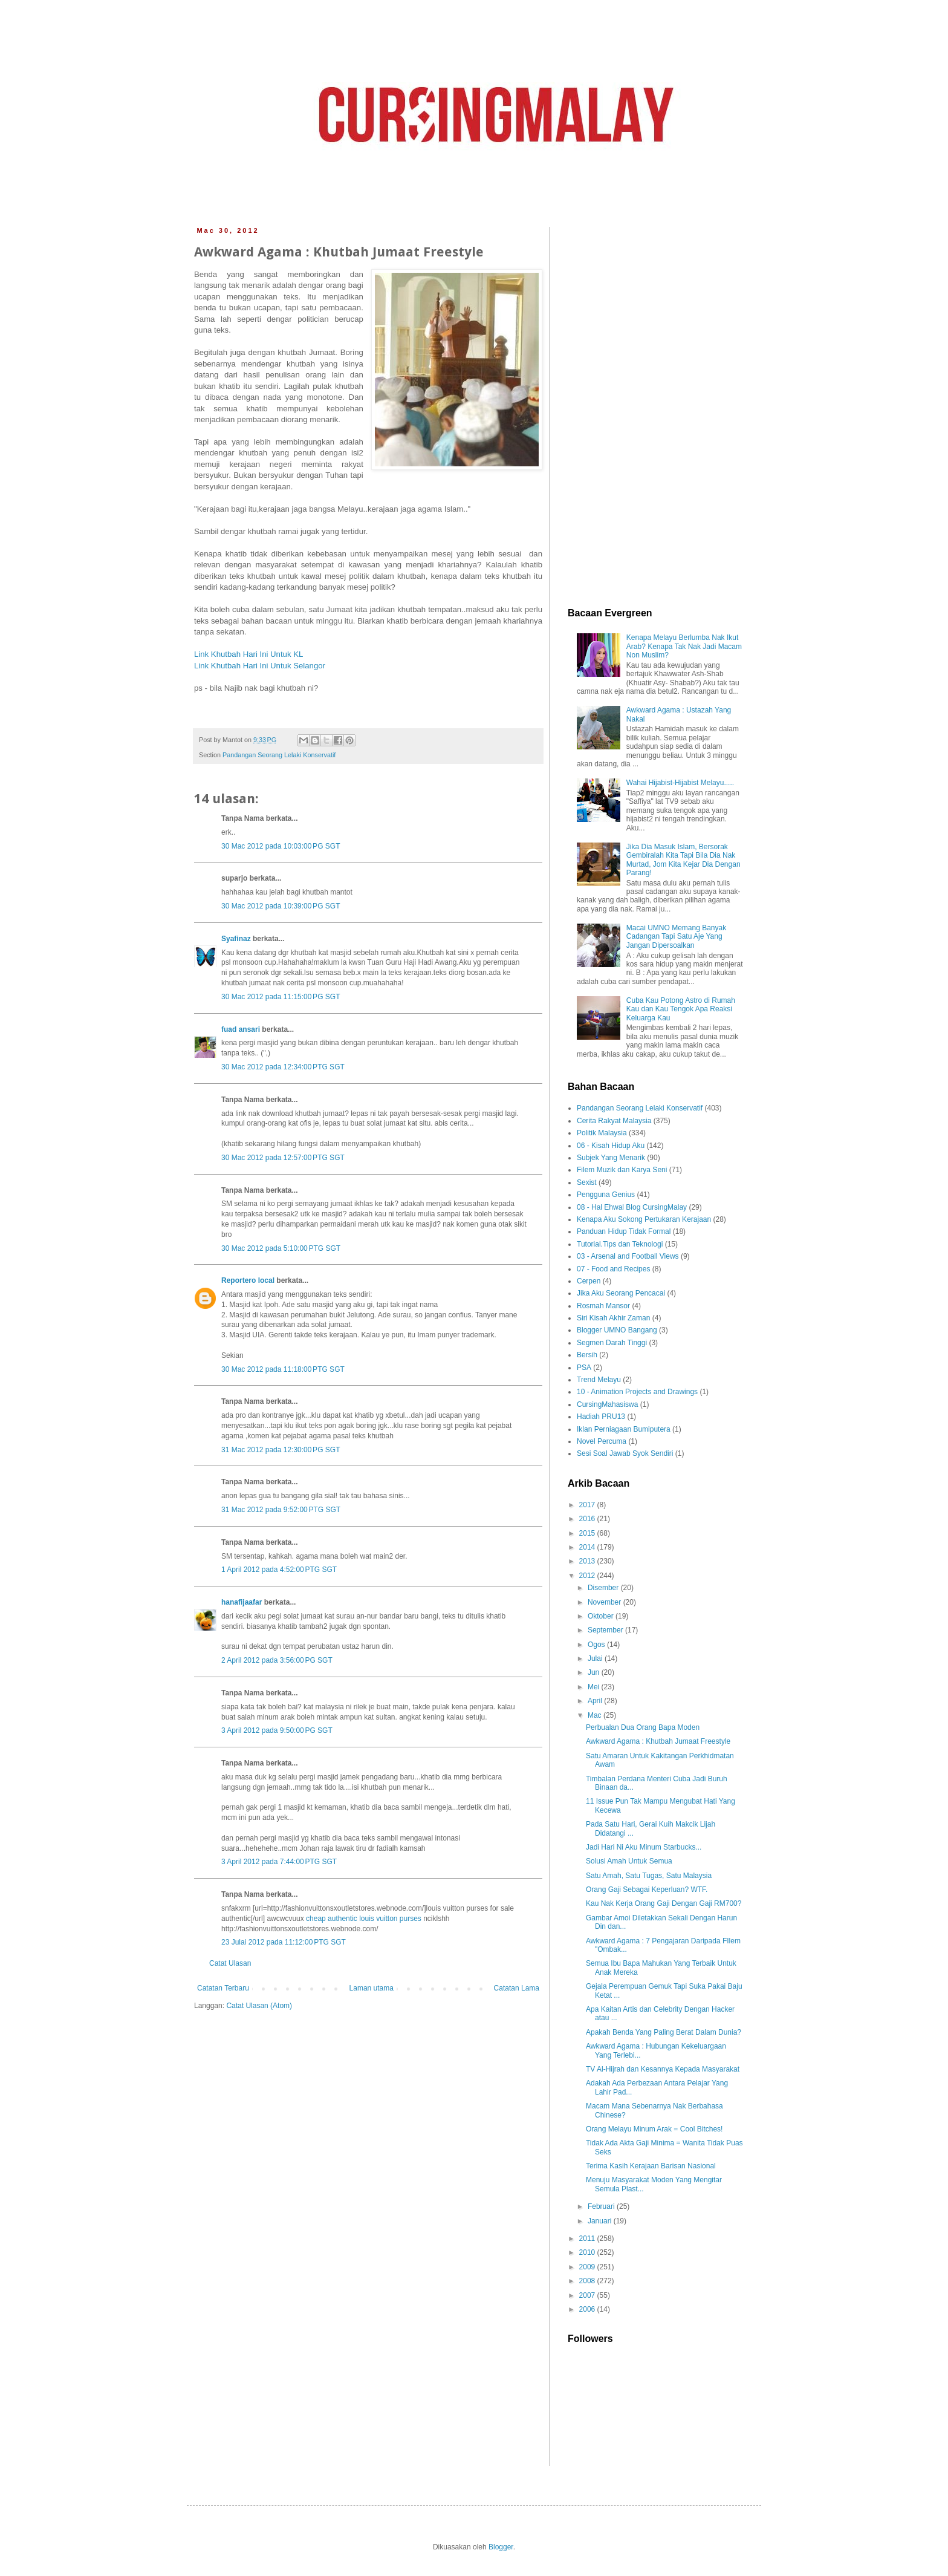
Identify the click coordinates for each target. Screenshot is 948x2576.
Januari (601, 2221)
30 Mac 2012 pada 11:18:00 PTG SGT (283, 1369)
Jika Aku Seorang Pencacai (621, 1293)
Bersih (587, 1355)
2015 (588, 1533)
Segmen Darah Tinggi (612, 1343)
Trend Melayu (599, 1379)
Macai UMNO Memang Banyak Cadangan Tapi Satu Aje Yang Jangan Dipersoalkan (676, 937)
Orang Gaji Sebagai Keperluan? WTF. (646, 1889)
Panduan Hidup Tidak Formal (623, 1231)
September (606, 1630)
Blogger (501, 2547)
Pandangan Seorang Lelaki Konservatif (279, 754)
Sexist (587, 1182)
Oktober (601, 1616)
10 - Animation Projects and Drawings (637, 1391)
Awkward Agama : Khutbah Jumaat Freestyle (658, 1741)
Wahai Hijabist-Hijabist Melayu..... (680, 782)
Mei (595, 1687)
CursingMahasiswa (607, 1404)
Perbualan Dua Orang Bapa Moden (643, 1727)
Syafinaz (236, 938)
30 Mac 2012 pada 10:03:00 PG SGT (280, 846)
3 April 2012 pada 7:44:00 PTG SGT (279, 1861)
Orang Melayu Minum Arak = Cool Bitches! (654, 2129)
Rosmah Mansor (603, 1306)
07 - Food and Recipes (613, 1269)
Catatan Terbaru (223, 1988)
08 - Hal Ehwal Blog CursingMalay (632, 1207)
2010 (588, 2252)
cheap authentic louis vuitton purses (363, 1918)
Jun (595, 1672)
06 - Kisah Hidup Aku (610, 1145)
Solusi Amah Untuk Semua (629, 1861)
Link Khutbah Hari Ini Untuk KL (248, 654)
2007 (588, 2295)
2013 (588, 1561)
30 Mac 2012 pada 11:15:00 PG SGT (280, 997)
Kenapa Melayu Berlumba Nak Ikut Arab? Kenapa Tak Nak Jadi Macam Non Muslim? (684, 646)
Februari (602, 2206)
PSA (584, 1367)
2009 (588, 2267)
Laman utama (371, 1988)
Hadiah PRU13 (601, 1416)
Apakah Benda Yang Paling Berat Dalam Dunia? (663, 2032)
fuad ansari (240, 1029)
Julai (596, 1658)
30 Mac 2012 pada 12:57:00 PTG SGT (283, 1157)
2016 (588, 1519)
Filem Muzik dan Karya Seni (622, 1170)
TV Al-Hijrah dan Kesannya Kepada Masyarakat (662, 2069)
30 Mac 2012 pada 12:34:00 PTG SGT (283, 1067)
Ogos (597, 1644)
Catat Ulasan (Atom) (259, 2005)
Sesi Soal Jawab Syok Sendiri (625, 1453)
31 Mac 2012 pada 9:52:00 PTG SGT (280, 1509)
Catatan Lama (516, 1988)
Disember (604, 1587)
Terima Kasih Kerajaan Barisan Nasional (651, 2166)
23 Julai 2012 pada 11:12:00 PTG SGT (283, 1942)
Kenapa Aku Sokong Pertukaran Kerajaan (644, 1219)
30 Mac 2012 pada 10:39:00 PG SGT (280, 906)
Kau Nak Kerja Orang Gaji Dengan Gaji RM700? (663, 1903)
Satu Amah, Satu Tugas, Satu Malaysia (649, 1875)
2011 (588, 2238)
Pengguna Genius (606, 1194)
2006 (588, 2309)
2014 (588, 1547)
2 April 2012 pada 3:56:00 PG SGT (277, 1660)
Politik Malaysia (602, 1133)
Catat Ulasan (230, 1963)
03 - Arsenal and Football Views (628, 1256)
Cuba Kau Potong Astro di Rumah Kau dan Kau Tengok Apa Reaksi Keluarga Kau (680, 1009)
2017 (588, 1505)
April (596, 1701)
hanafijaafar (241, 1602)
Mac (595, 1715)
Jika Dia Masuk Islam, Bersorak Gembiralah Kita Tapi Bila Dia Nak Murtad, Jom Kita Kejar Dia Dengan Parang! (683, 860)
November (605, 1602)
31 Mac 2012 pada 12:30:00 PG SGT (280, 1450)
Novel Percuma (601, 1441)
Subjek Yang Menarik (611, 1157)
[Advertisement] (655, 408)
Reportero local (247, 1280)
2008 (588, 2281)
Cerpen (588, 1281)
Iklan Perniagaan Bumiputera (623, 1429)
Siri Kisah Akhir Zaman (613, 1318)
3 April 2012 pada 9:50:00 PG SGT (277, 1730)
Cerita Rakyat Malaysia (614, 1121)
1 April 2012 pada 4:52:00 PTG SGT (279, 1569)
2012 (588, 1575)
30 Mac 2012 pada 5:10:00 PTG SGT (280, 1248)
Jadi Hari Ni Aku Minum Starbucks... (643, 1847)
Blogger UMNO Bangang (617, 1330)
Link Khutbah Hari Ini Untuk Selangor (259, 665)
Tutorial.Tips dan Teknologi (620, 1244)
